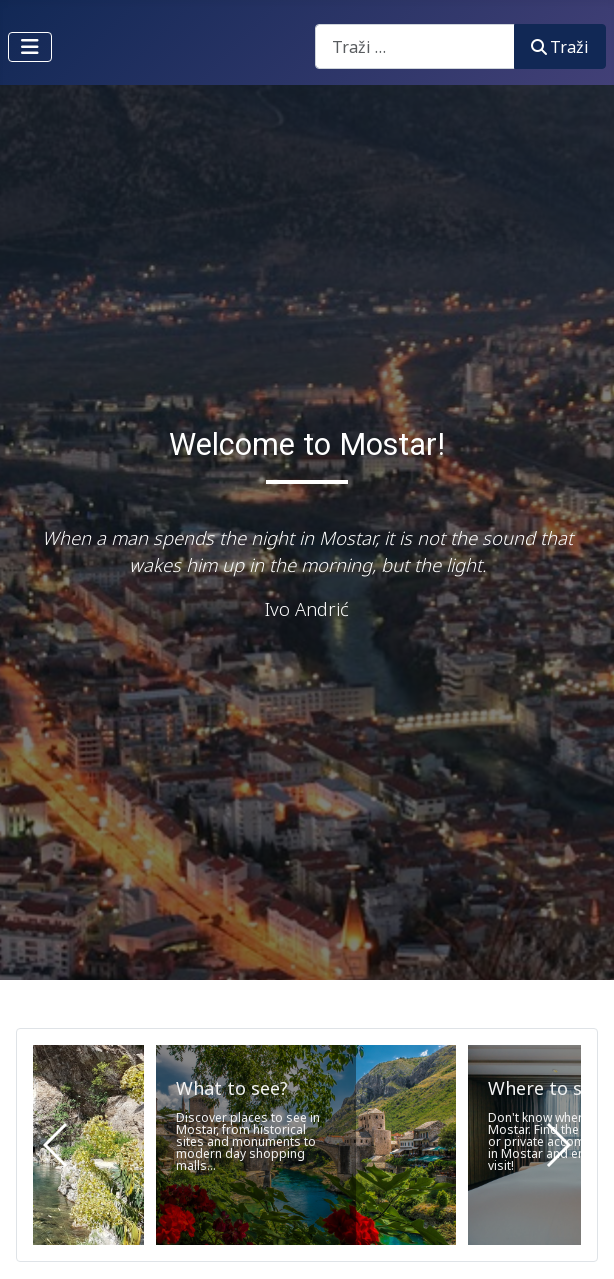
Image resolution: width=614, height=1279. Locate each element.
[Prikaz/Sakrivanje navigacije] (30, 47)
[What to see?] (306, 1145)
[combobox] (415, 46)
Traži (560, 47)
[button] (557, 1145)
